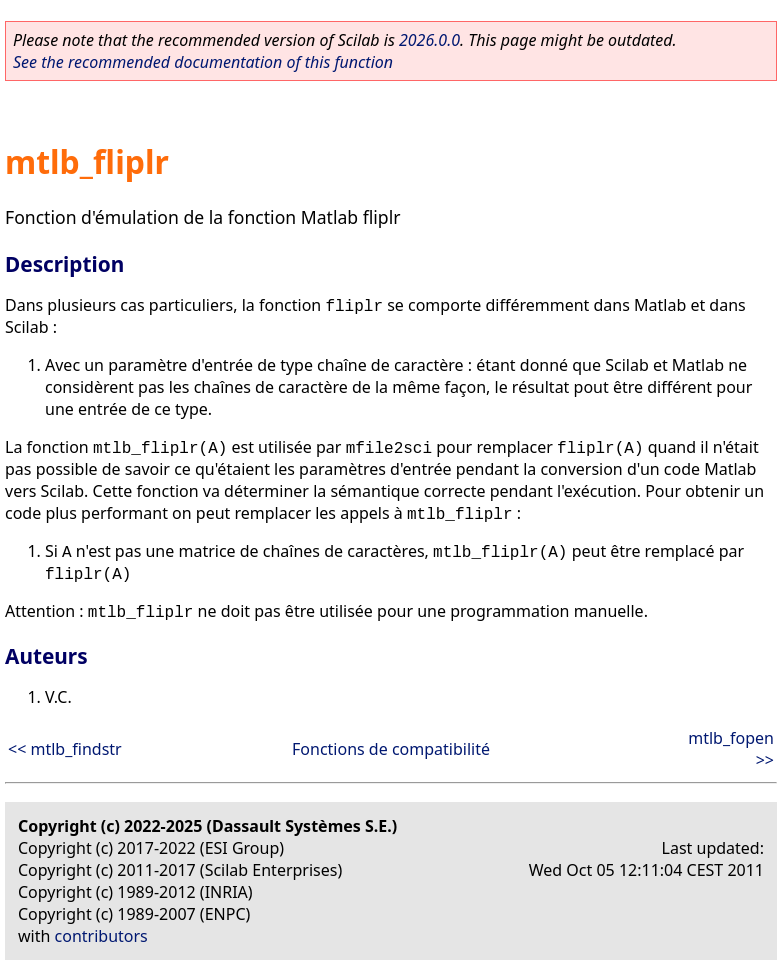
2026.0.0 (429, 40)
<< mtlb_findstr (65, 749)
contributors (101, 936)
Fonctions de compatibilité (391, 749)
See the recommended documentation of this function (203, 62)
